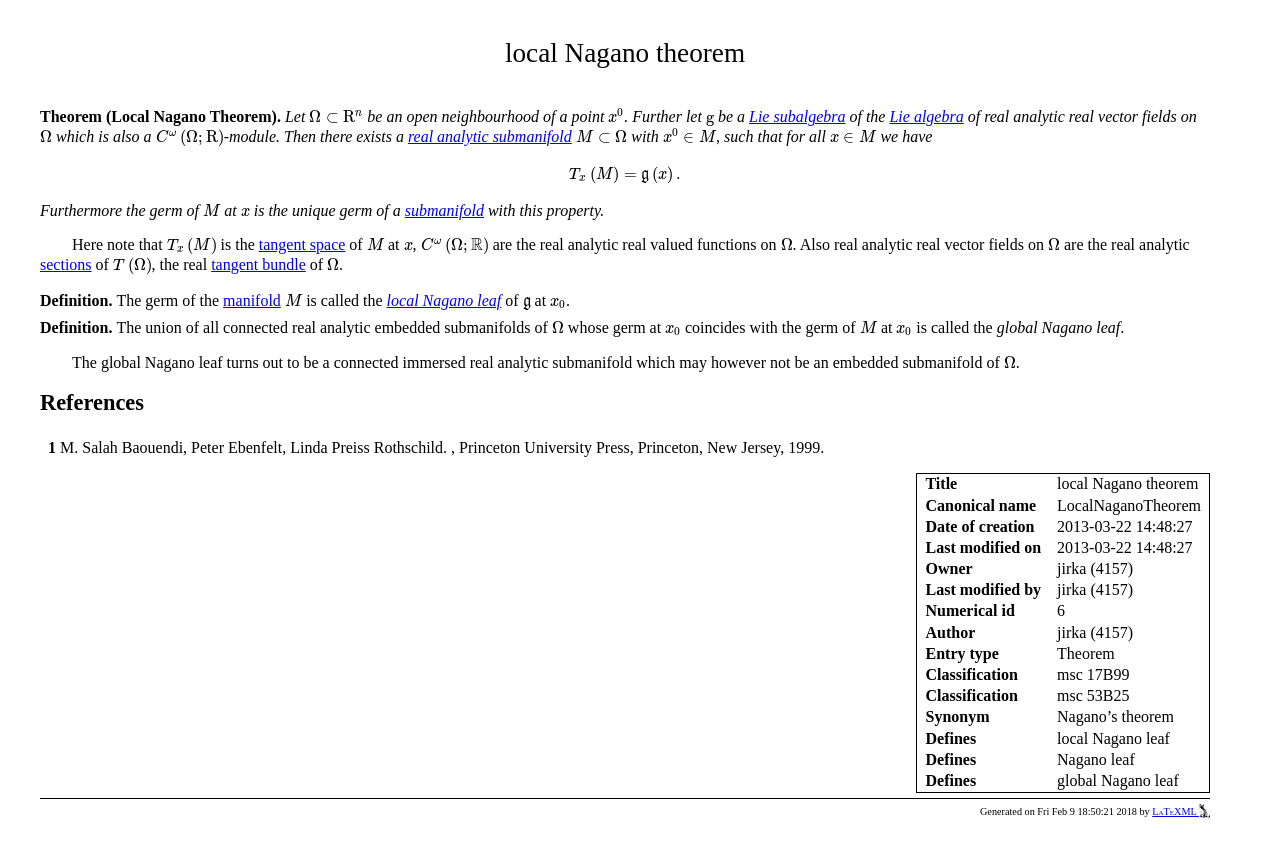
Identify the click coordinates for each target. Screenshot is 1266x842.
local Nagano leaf (444, 300)
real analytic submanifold (490, 136)
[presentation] (336, 116)
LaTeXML (1181, 811)
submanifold (444, 210)
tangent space (302, 244)
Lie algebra (926, 116)
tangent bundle (258, 264)
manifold (252, 300)
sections (66, 264)
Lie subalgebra (797, 116)
